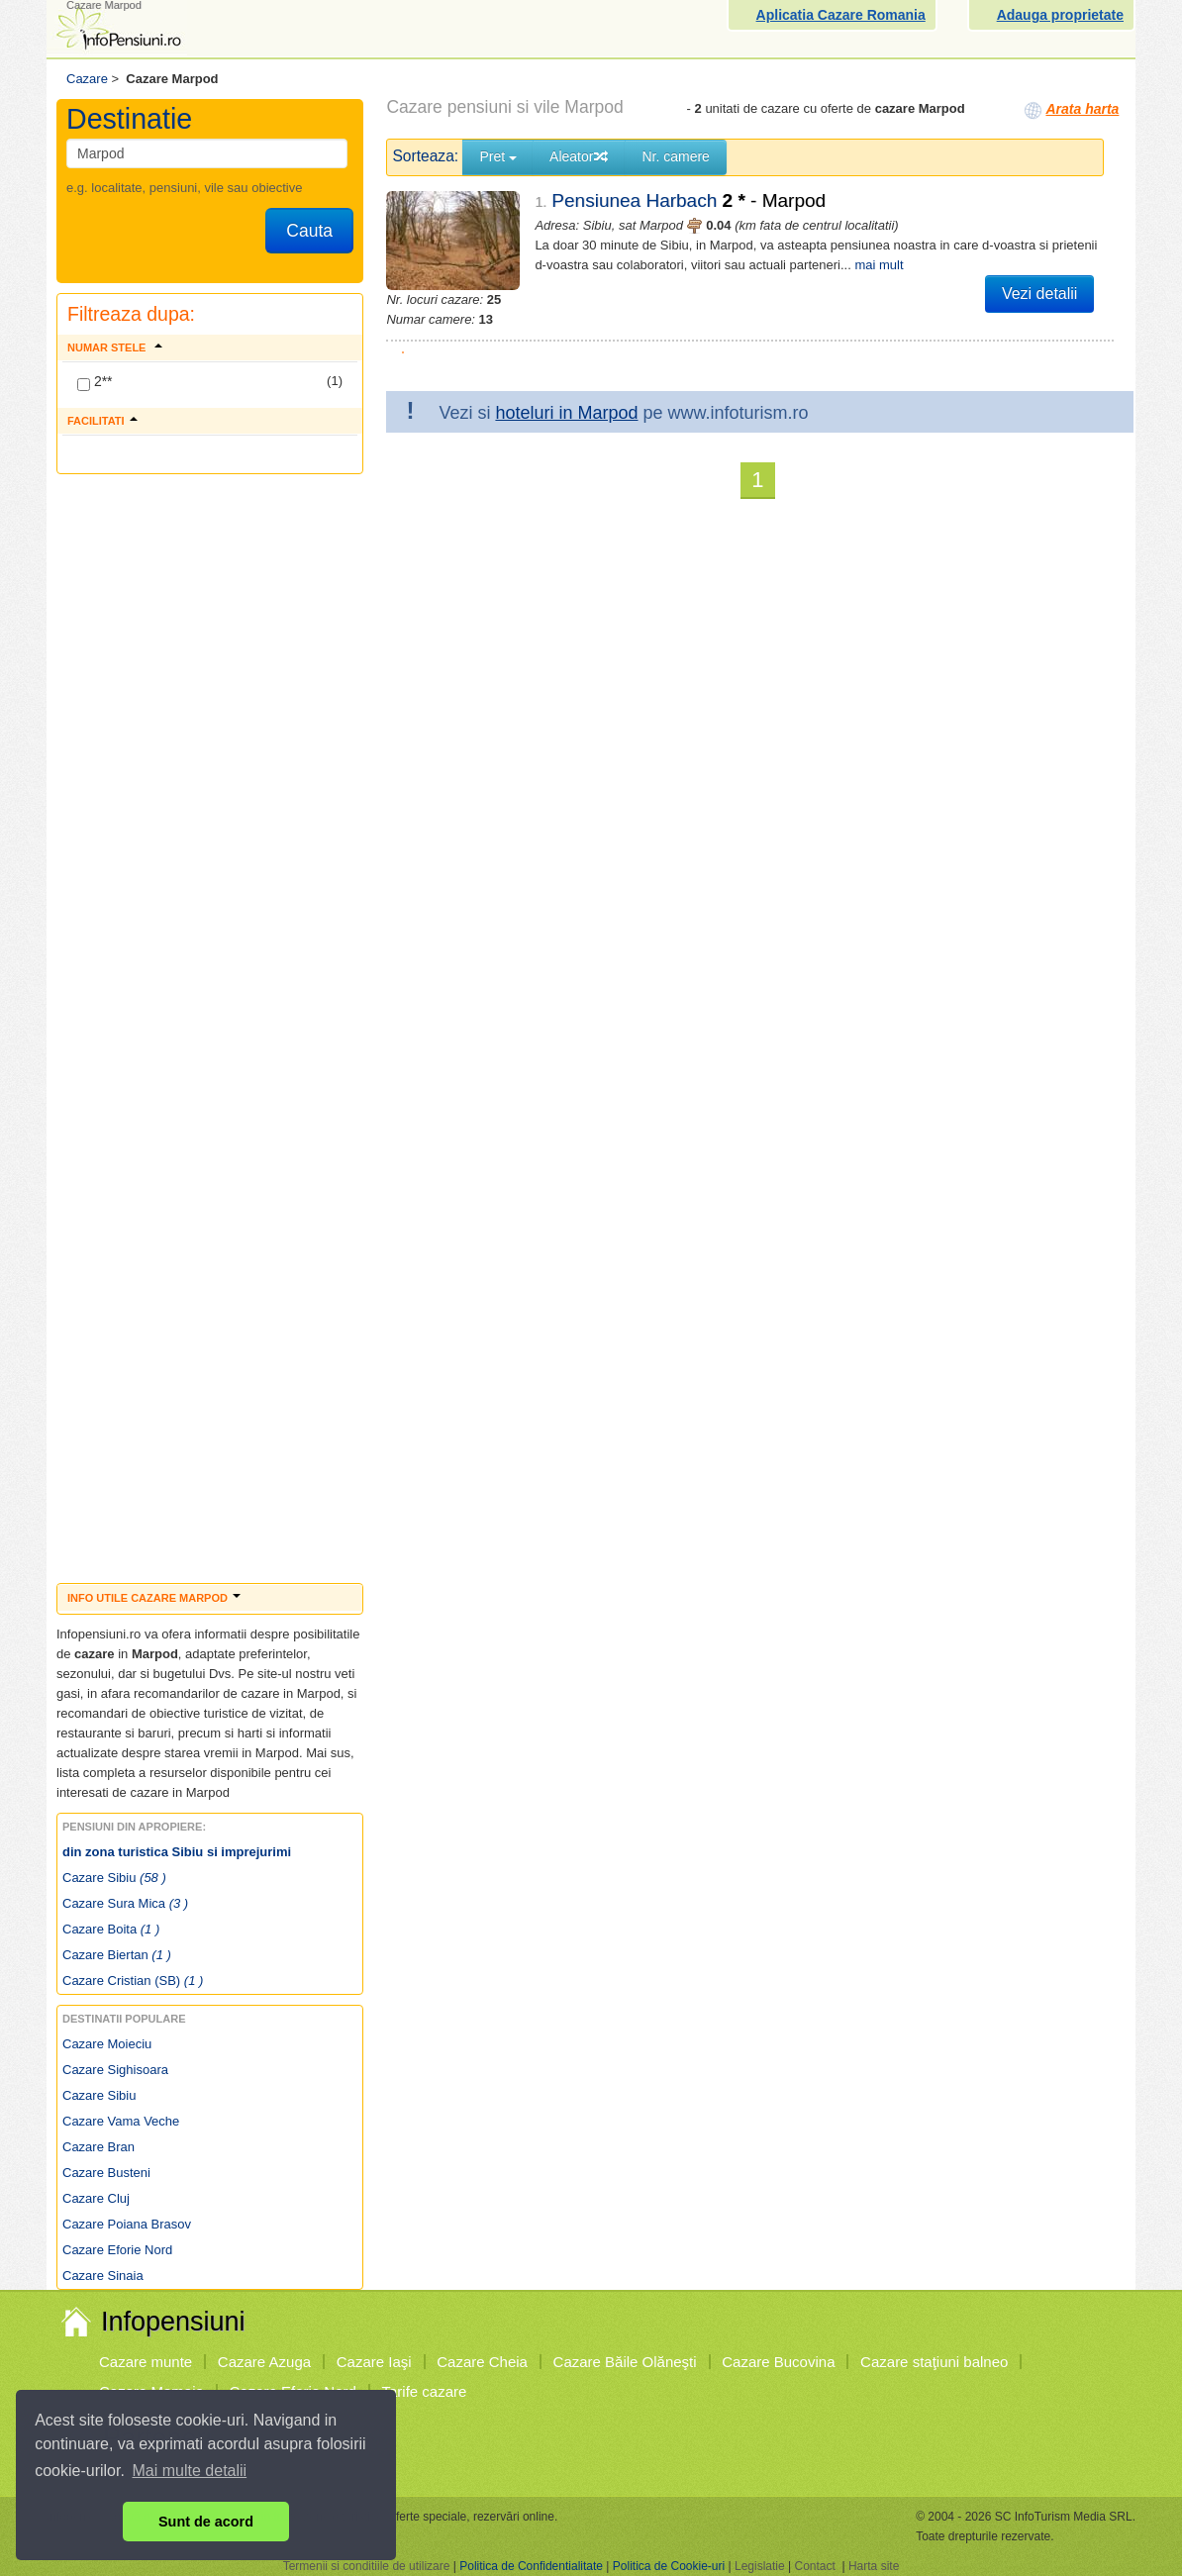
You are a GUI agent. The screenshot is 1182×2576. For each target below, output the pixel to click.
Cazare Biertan (116, 1954)
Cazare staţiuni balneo (934, 2361)
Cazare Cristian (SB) (132, 1980)
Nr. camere (675, 156)
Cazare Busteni (106, 2172)
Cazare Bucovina (778, 2361)
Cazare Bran (98, 2146)
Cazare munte (145, 2361)
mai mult (878, 264)
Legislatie (760, 2566)
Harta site (873, 2566)
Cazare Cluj (96, 2198)
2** (95, 382)
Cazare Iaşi (374, 2361)
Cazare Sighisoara (115, 2069)
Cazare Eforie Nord (117, 2249)
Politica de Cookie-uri (669, 2566)
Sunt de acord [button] (205, 2521)
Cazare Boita (110, 1929)
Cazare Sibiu (114, 1877)
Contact (814, 2566)
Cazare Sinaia (103, 2275)
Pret (498, 156)
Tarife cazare (424, 2391)
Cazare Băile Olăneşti (625, 2361)
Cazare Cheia (482, 2361)
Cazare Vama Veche (120, 2121)
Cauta (309, 231)
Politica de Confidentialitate (531, 2566)
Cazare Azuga (264, 2361)
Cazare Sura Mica (125, 1903)
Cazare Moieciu (106, 2043)
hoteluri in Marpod (566, 413)
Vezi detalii (1040, 293)
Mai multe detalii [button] (190, 2470)
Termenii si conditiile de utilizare (366, 2566)
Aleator (579, 156)
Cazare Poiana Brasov (126, 2224)
